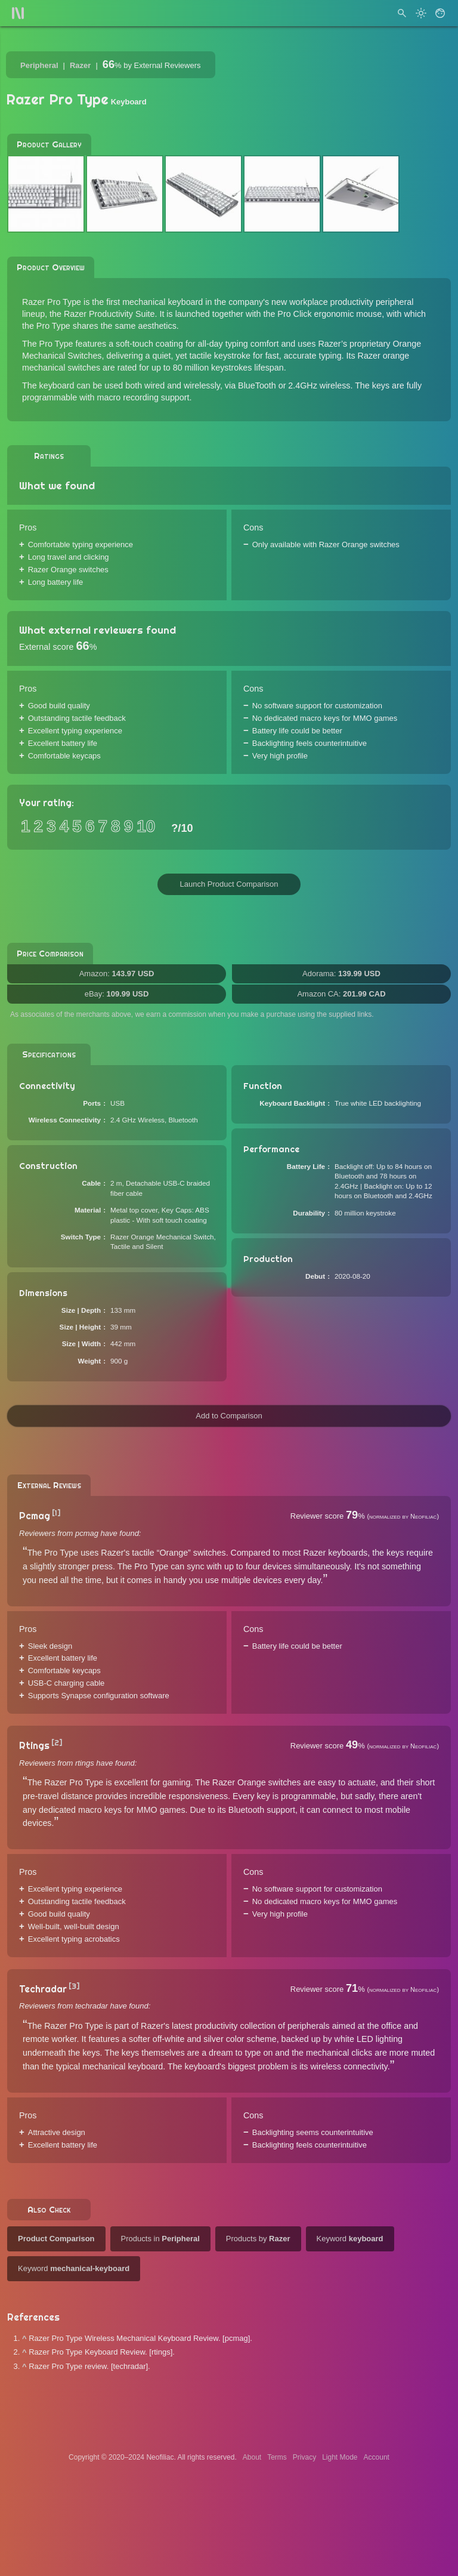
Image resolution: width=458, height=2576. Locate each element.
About (252, 2457)
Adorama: (341, 973)
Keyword (350, 2238)
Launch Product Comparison (229, 884)
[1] (56, 1513)
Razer (80, 65)
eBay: (117, 993)
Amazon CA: (341, 993)
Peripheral (39, 65)
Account (376, 2457)
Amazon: (116, 973)
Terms (277, 2457)
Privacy (304, 2457)
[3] (74, 1986)
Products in (160, 2238)
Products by (258, 2238)
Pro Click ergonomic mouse (329, 314)
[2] (57, 1743)
